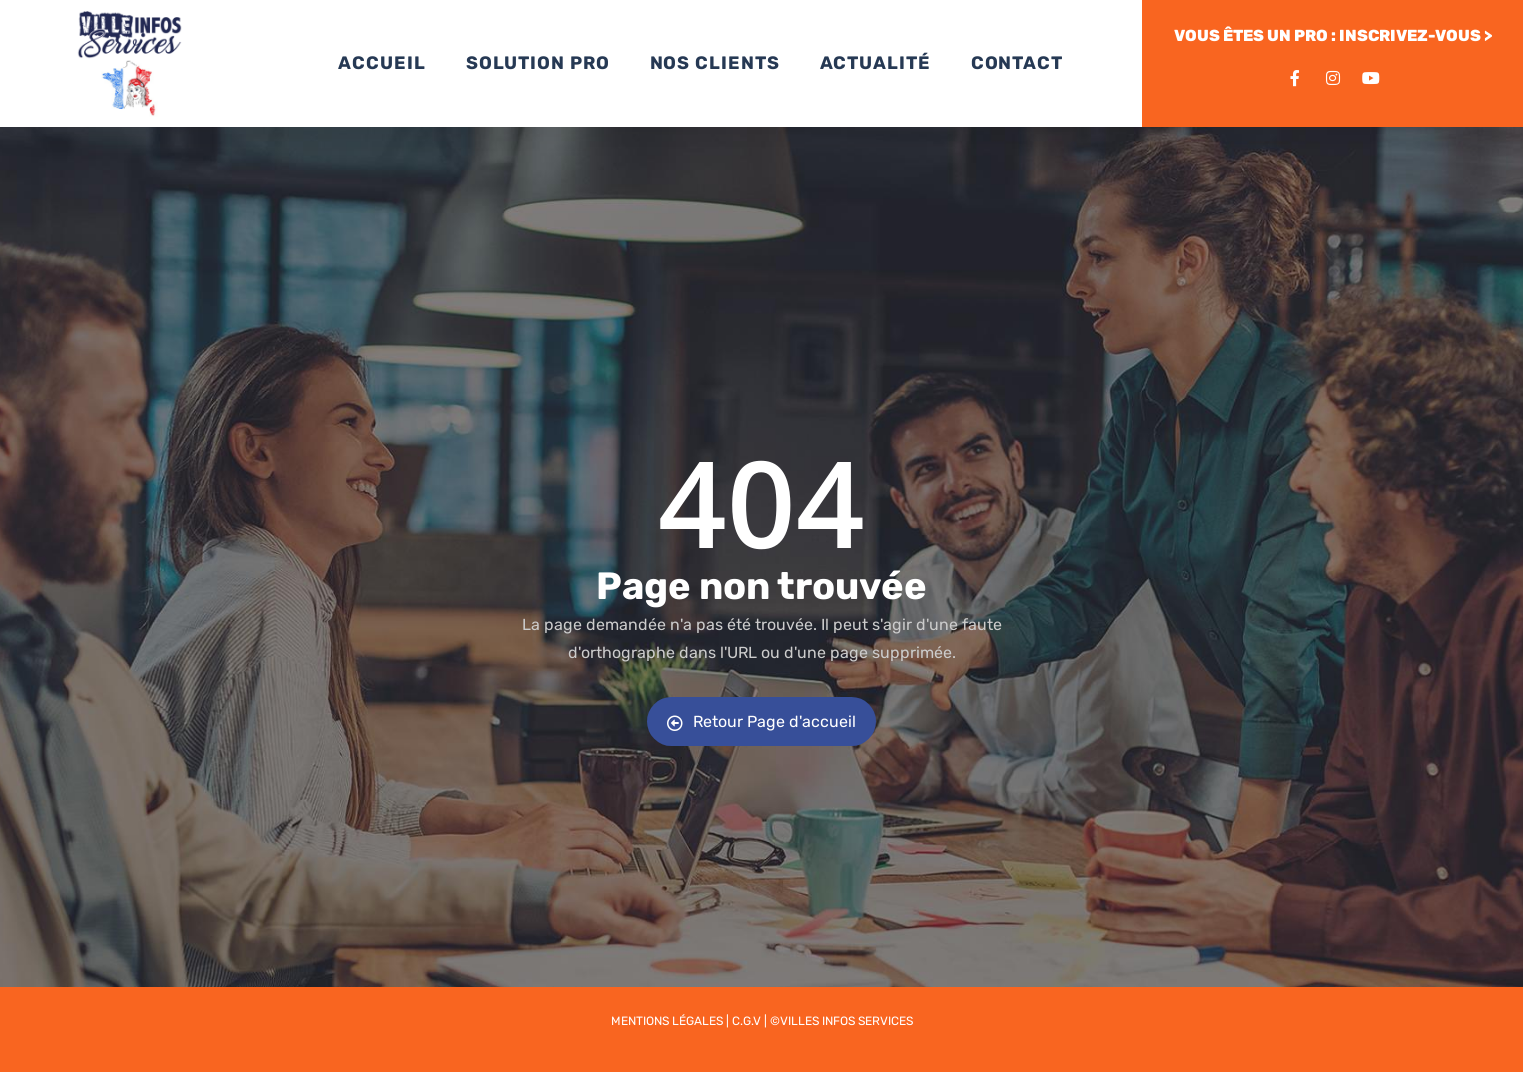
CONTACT (1017, 63)
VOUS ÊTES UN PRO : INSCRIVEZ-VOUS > (1333, 35)
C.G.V (746, 1021)
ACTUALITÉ (875, 63)
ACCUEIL (381, 63)
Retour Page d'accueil (761, 721)
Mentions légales (667, 1021)
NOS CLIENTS (715, 63)
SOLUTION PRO (538, 63)
